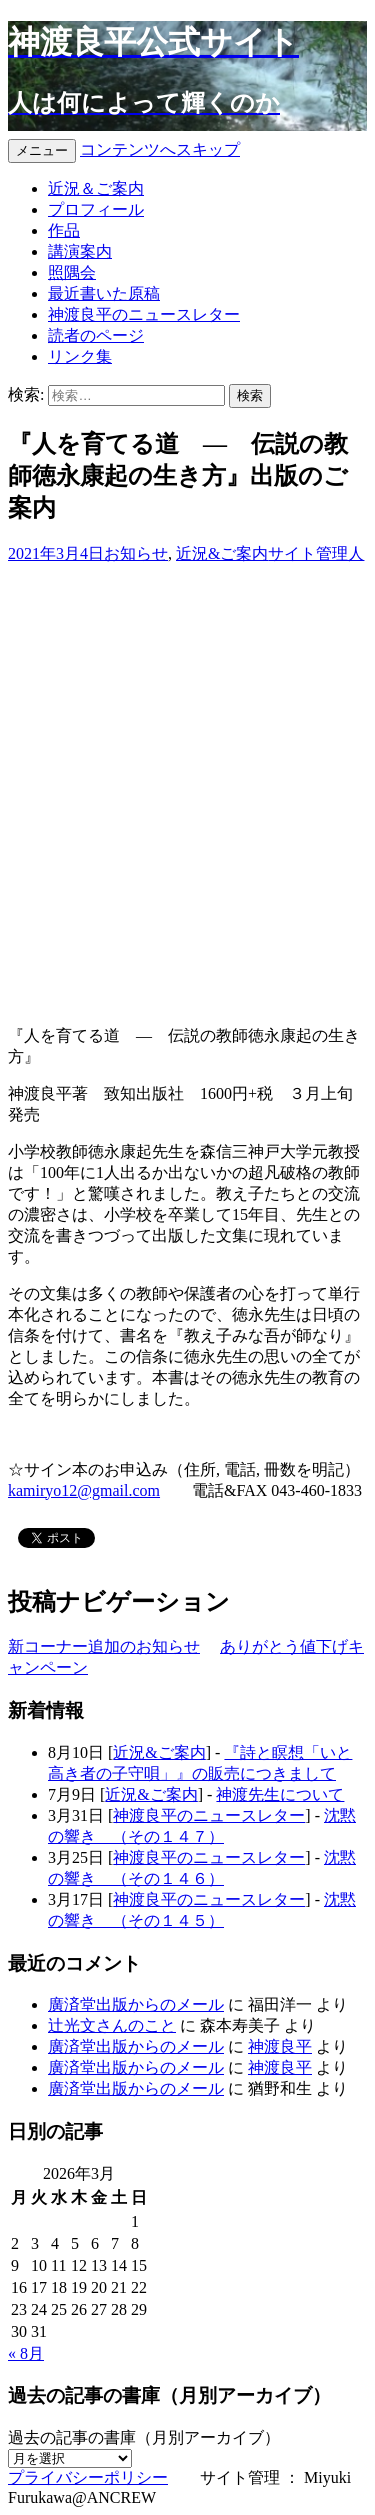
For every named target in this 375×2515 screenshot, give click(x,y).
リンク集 (80, 356)
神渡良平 (280, 2046)
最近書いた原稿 (104, 293)
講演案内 (80, 251)
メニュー (42, 150)
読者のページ (96, 335)
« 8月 (26, 2353)
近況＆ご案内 (96, 188)
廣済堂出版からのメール (136, 2004)
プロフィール (96, 209)
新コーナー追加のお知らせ (104, 1646)
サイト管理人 (316, 553)
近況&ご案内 (222, 553)
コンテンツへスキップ (160, 149)
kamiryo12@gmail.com (84, 1490)
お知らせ (136, 553)
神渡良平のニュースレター (144, 314)
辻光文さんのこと (112, 2025)
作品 (64, 230)
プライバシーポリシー (88, 2477)
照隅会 (72, 272)
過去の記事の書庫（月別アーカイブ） (144, 2437)
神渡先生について (280, 1794)
